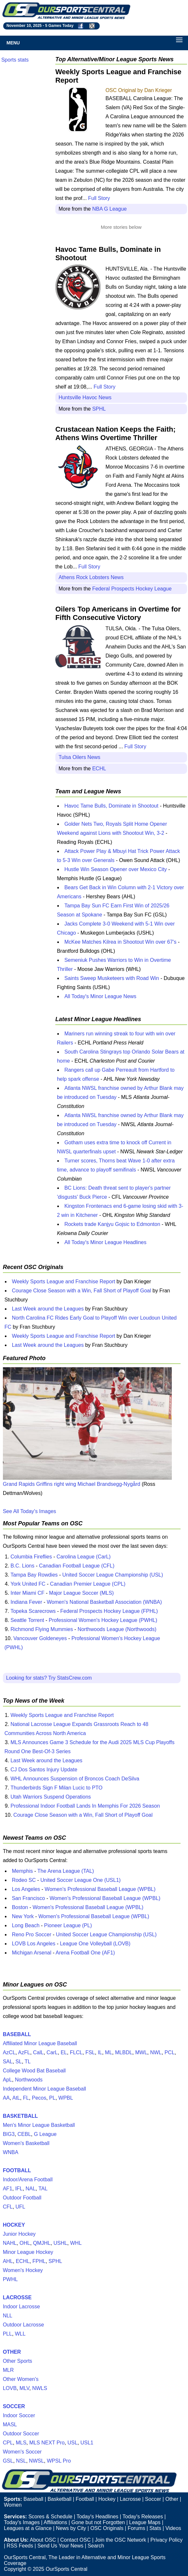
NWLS (39, 2388)
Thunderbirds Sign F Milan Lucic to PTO (56, 1787)
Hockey (107, 2499)
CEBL (24, 2134)
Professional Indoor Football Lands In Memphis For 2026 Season (85, 1806)
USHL (60, 2243)
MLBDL (123, 2052)
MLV (24, 2388)
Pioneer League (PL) (68, 1925)
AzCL (9, 2052)
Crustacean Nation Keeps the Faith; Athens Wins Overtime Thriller (115, 433)
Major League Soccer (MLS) (81, 1593)
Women (13, 2505)
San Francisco (28, 1898)
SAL (8, 2061)
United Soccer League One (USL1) (80, 1880)
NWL (156, 2052)
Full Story (99, 198)
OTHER (12, 2352)
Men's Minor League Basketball (39, 2125)
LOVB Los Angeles (33, 1943)
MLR (8, 2370)
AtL (16, 2098)
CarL (52, 2052)
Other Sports (17, 2361)
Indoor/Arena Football (28, 2179)
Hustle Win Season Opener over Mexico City (115, 869)
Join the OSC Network (120, 2540)
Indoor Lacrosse (21, 2306)
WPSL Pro (59, 2461)
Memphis (22, 1871)
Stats (155, 2528)
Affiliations (55, 2522)
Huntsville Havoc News (85, 397)
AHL (8, 2261)
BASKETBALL (20, 2116)
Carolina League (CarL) (84, 1556)
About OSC (43, 2540)
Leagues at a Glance (28, 2528)
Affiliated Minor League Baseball (40, 2043)
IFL (19, 2188)
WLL (20, 2334)
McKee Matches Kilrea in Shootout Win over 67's (120, 942)
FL (26, 2098)
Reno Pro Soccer (31, 1934)
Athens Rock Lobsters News (91, 577)
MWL (141, 2052)
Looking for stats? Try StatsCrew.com (49, 1678)
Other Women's (21, 2379)
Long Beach (25, 1925)
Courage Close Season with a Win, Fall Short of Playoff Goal (81, 1290)
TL (28, 2061)
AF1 (7, 2188)
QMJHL (41, 2243)
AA (6, 2098)
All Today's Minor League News (100, 996)
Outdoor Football (22, 2197)
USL (72, 2442)
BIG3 (9, 2134)
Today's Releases (143, 2516)
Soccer (153, 2499)
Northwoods (28, 2079)
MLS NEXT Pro (46, 2442)
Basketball (60, 2499)
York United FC (27, 1584)
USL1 (86, 2442)
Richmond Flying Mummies (41, 1629)
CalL (38, 2052)
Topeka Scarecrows (33, 1611)
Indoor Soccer (19, 2415)
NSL (21, 2461)
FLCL (76, 2052)
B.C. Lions (22, 1565)
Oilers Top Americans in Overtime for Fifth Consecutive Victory (118, 613)
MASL (10, 2424)
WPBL (65, 2098)
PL (52, 2098)
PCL (169, 2052)
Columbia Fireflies (31, 1556)
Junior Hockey (19, 2234)
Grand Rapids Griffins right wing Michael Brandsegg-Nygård (71, 1484)
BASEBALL (17, 2034)
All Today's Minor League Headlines (105, 1242)
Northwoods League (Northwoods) (117, 1629)
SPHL (99, 409)
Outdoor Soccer (21, 2433)
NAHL (10, 2243)
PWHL (10, 2279)
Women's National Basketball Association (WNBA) (104, 1602)
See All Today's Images (29, 1511)
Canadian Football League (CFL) (77, 1565)
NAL (31, 2188)
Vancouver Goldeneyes (40, 1638)
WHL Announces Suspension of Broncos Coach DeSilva (74, 1778)
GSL (8, 2461)
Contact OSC (75, 2540)
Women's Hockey (23, 2270)
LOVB (10, 2388)
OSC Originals (106, 2528)
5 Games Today (59, 25)
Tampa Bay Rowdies (34, 1575)
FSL (90, 2052)
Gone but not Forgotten (98, 2522)
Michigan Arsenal (31, 1952)
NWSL (36, 2461)
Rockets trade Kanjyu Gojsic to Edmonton (112, 1224)
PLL (7, 2334)
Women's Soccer (22, 2451)
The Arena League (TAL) (66, 1871)
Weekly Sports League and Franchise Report (63, 1281)
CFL (8, 2206)
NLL (7, 2315)
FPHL (39, 2261)
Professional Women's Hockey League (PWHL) (103, 1620)
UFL (20, 2206)
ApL (7, 2079)
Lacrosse (130, 2499)
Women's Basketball (26, 2143)
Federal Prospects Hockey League (131, 588)
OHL (24, 2243)
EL (64, 2052)
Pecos (39, 2098)
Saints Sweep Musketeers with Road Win (111, 978)
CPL (8, 2442)
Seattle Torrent (27, 1620)
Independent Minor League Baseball (44, 2089)
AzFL (24, 2052)
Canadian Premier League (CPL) (88, 1584)
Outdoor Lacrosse (23, 2324)
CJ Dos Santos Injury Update (43, 1769)
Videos (173, 2528)
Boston (20, 1907)
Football (85, 2499)
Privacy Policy (166, 2540)
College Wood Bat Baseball (34, 2070)
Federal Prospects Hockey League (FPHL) (109, 1611)
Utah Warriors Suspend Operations (50, 1797)
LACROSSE (17, 2297)
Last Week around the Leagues (48, 1308)
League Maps (144, 2522)
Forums (136, 2528)
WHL (76, 2243)
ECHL (99, 768)
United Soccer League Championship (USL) (112, 1575)
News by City (71, 2528)
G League (45, 2134)
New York (23, 1916)
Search (96, 2545)
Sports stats (14, 60)
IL (100, 2052)
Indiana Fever (26, 1602)
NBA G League (109, 209)
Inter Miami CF (27, 1593)
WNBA (10, 2152)
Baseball (33, 2499)
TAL (43, 2188)
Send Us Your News (60, 2545)
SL (19, 2061)
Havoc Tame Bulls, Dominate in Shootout (111, 806)
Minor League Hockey (28, 2252)
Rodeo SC (24, 1880)
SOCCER (14, 2406)
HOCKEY (14, 2225)
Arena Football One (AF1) (85, 1952)
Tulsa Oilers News (79, 757)
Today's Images (22, 2522)
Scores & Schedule (50, 2516)
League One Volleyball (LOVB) (95, 1943)
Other (171, 2499)
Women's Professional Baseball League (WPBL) (100, 1889)
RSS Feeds (20, 2545)
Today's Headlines (97, 2516)
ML (108, 2052)
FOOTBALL (17, 2170)
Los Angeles (26, 1889)
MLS (21, 2442)
